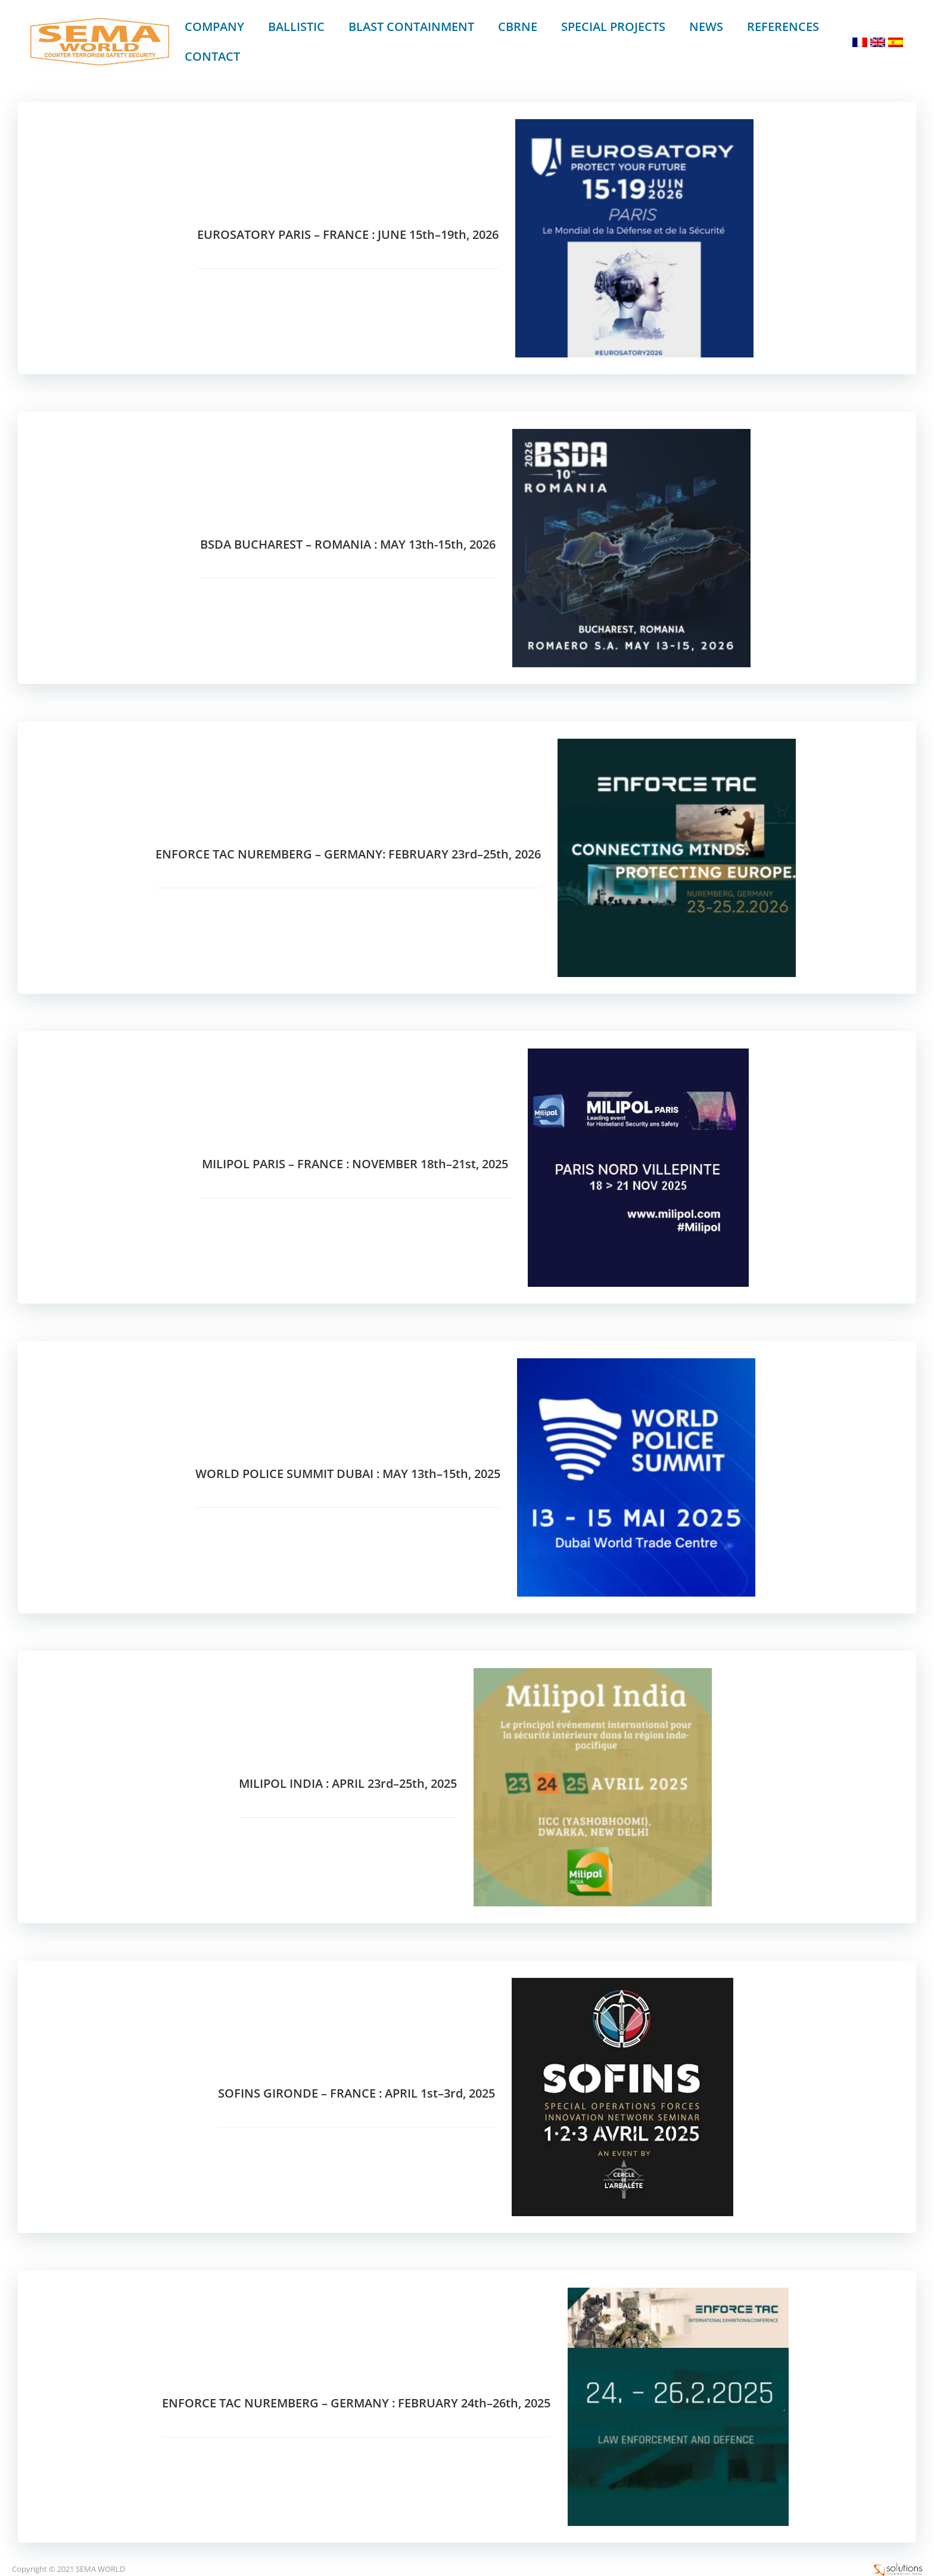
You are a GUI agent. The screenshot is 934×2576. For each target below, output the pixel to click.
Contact (211, 56)
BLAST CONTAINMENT (411, 26)
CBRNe (517, 26)
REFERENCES (782, 26)
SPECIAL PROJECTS (613, 26)
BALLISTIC (295, 26)
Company (214, 26)
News (706, 26)
